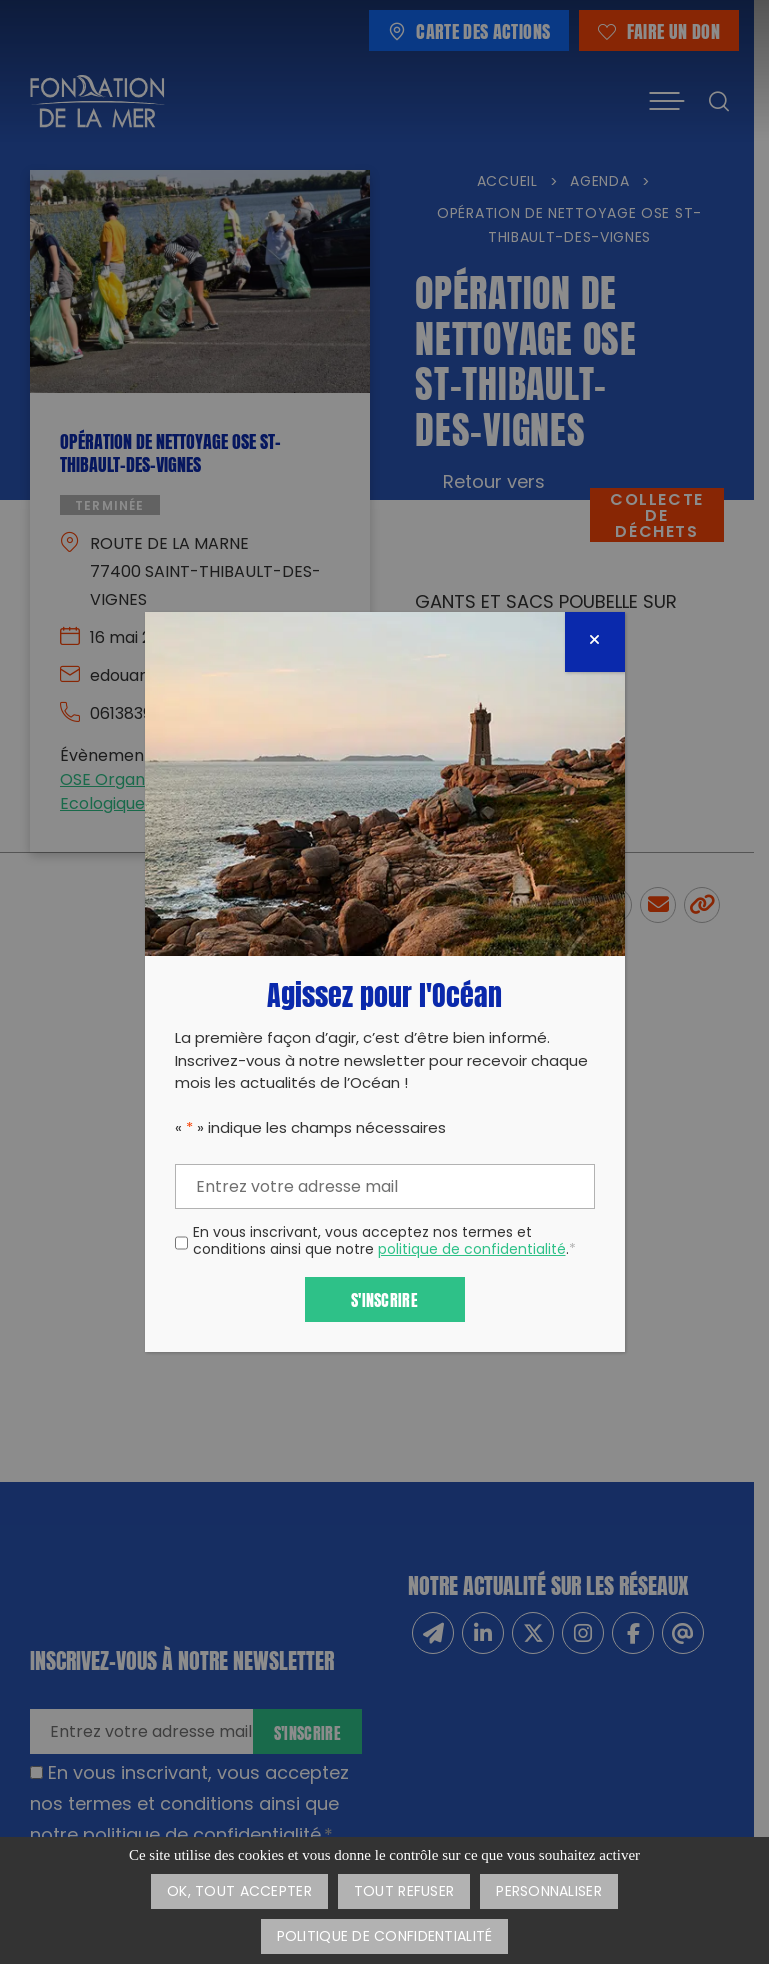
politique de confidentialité (472, 1250)
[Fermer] (595, 642)
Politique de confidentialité (385, 1937)
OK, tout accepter (239, 1892)
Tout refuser (404, 1892)
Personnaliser (549, 1892)
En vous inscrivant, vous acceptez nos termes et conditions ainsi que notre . (384, 1243)
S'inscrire (384, 1298)
